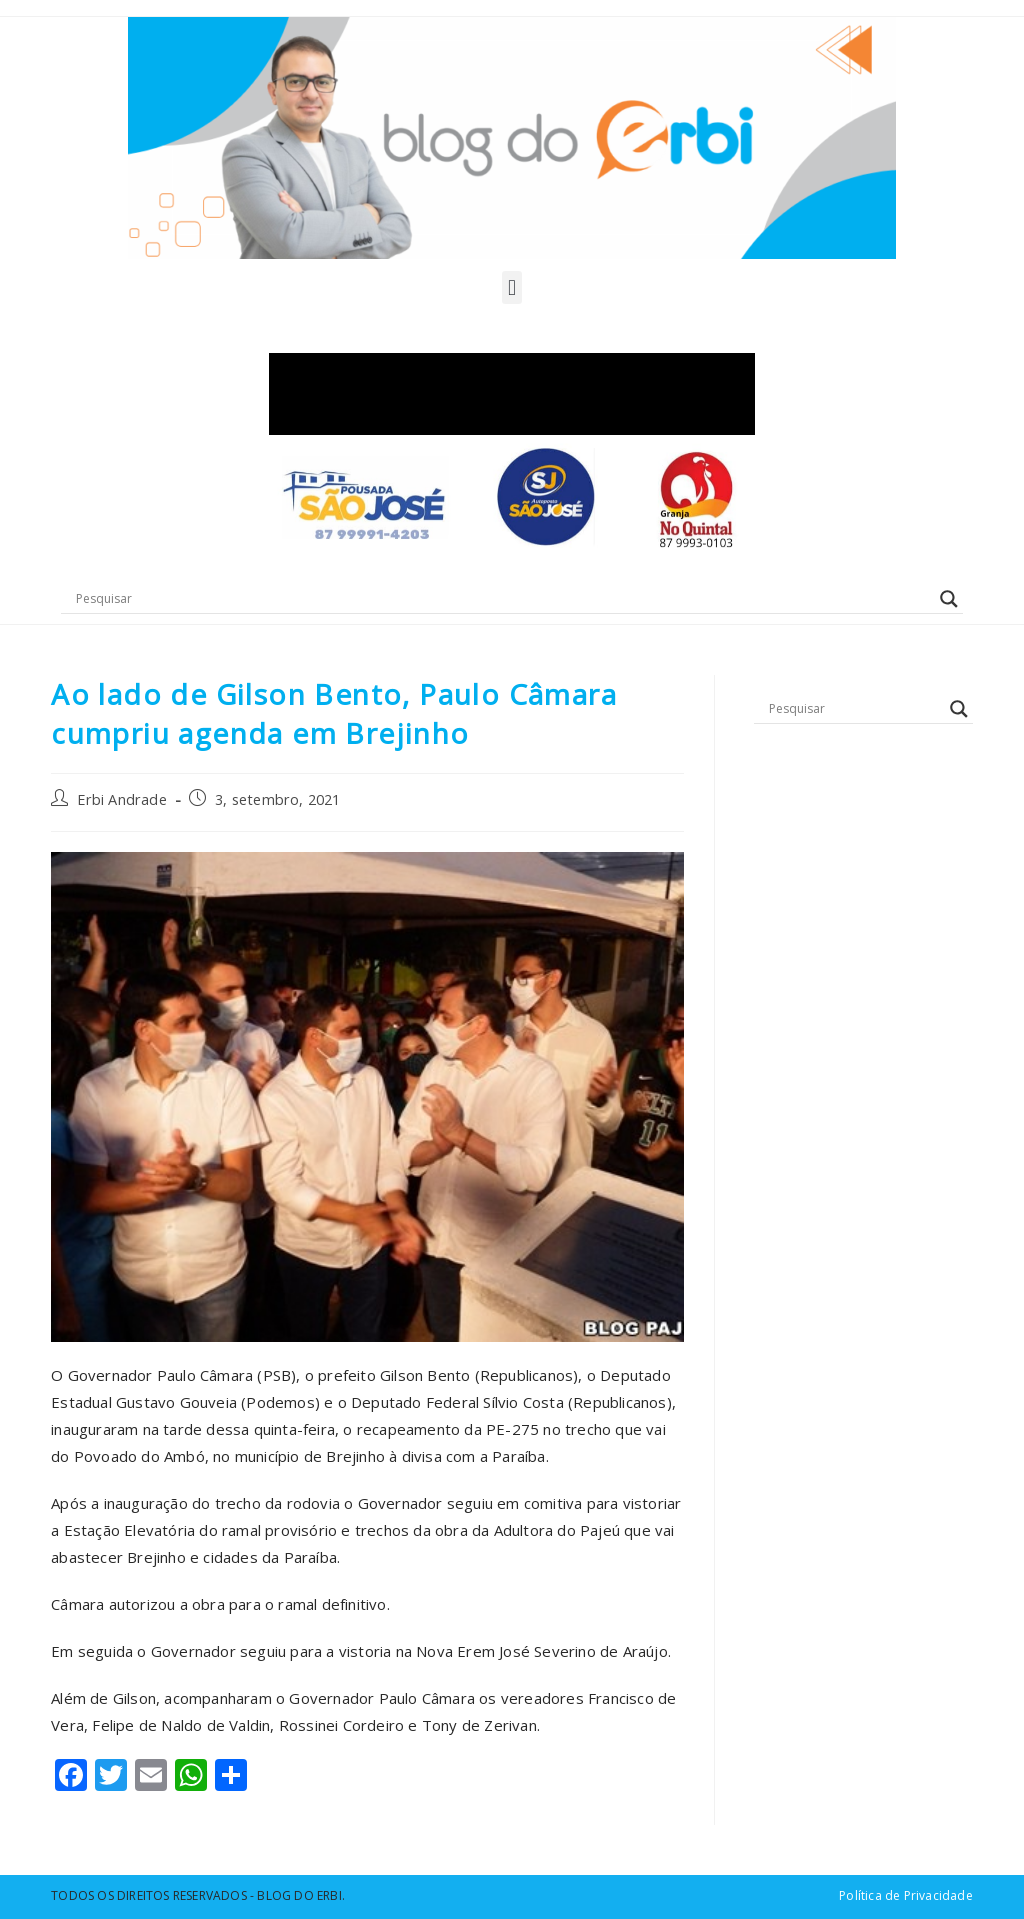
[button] (511, 287)
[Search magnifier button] (949, 599)
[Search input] (503, 599)
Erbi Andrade (121, 799)
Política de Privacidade (906, 1895)
